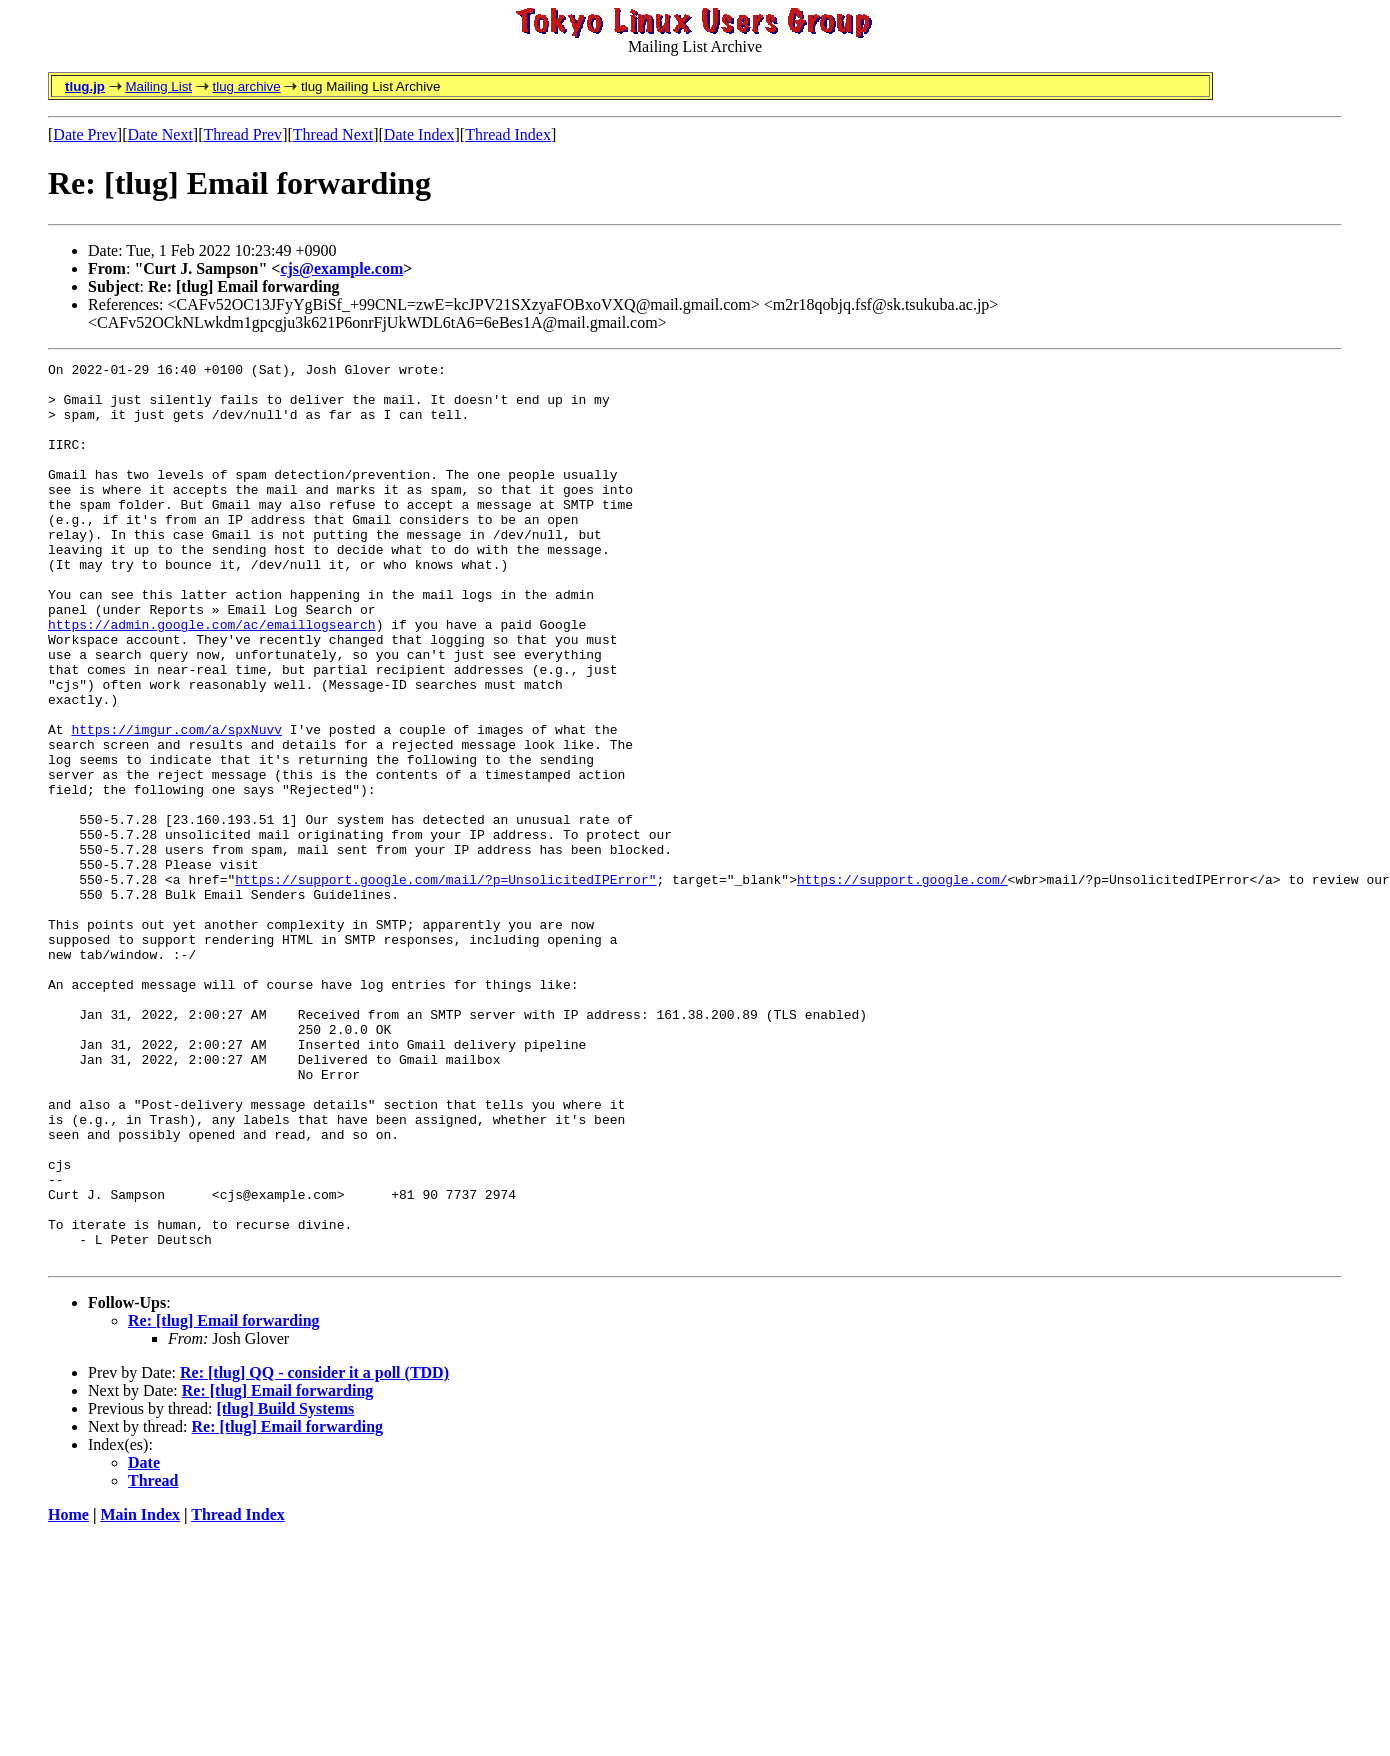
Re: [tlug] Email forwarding (224, 1500)
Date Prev (85, 134)
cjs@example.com (341, 268)
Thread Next (333, 134)
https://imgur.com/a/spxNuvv (176, 804)
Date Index (419, 134)
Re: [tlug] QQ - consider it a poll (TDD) (314, 1552)
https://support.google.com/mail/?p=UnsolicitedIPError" (445, 984)
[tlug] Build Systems (285, 1588)
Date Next (160, 134)
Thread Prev (242, 134)
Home (68, 1694)
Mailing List (158, 86)
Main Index (140, 1694)
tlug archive (246, 86)
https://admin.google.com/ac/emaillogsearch (212, 678)
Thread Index (508, 134)
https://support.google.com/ (902, 984)
